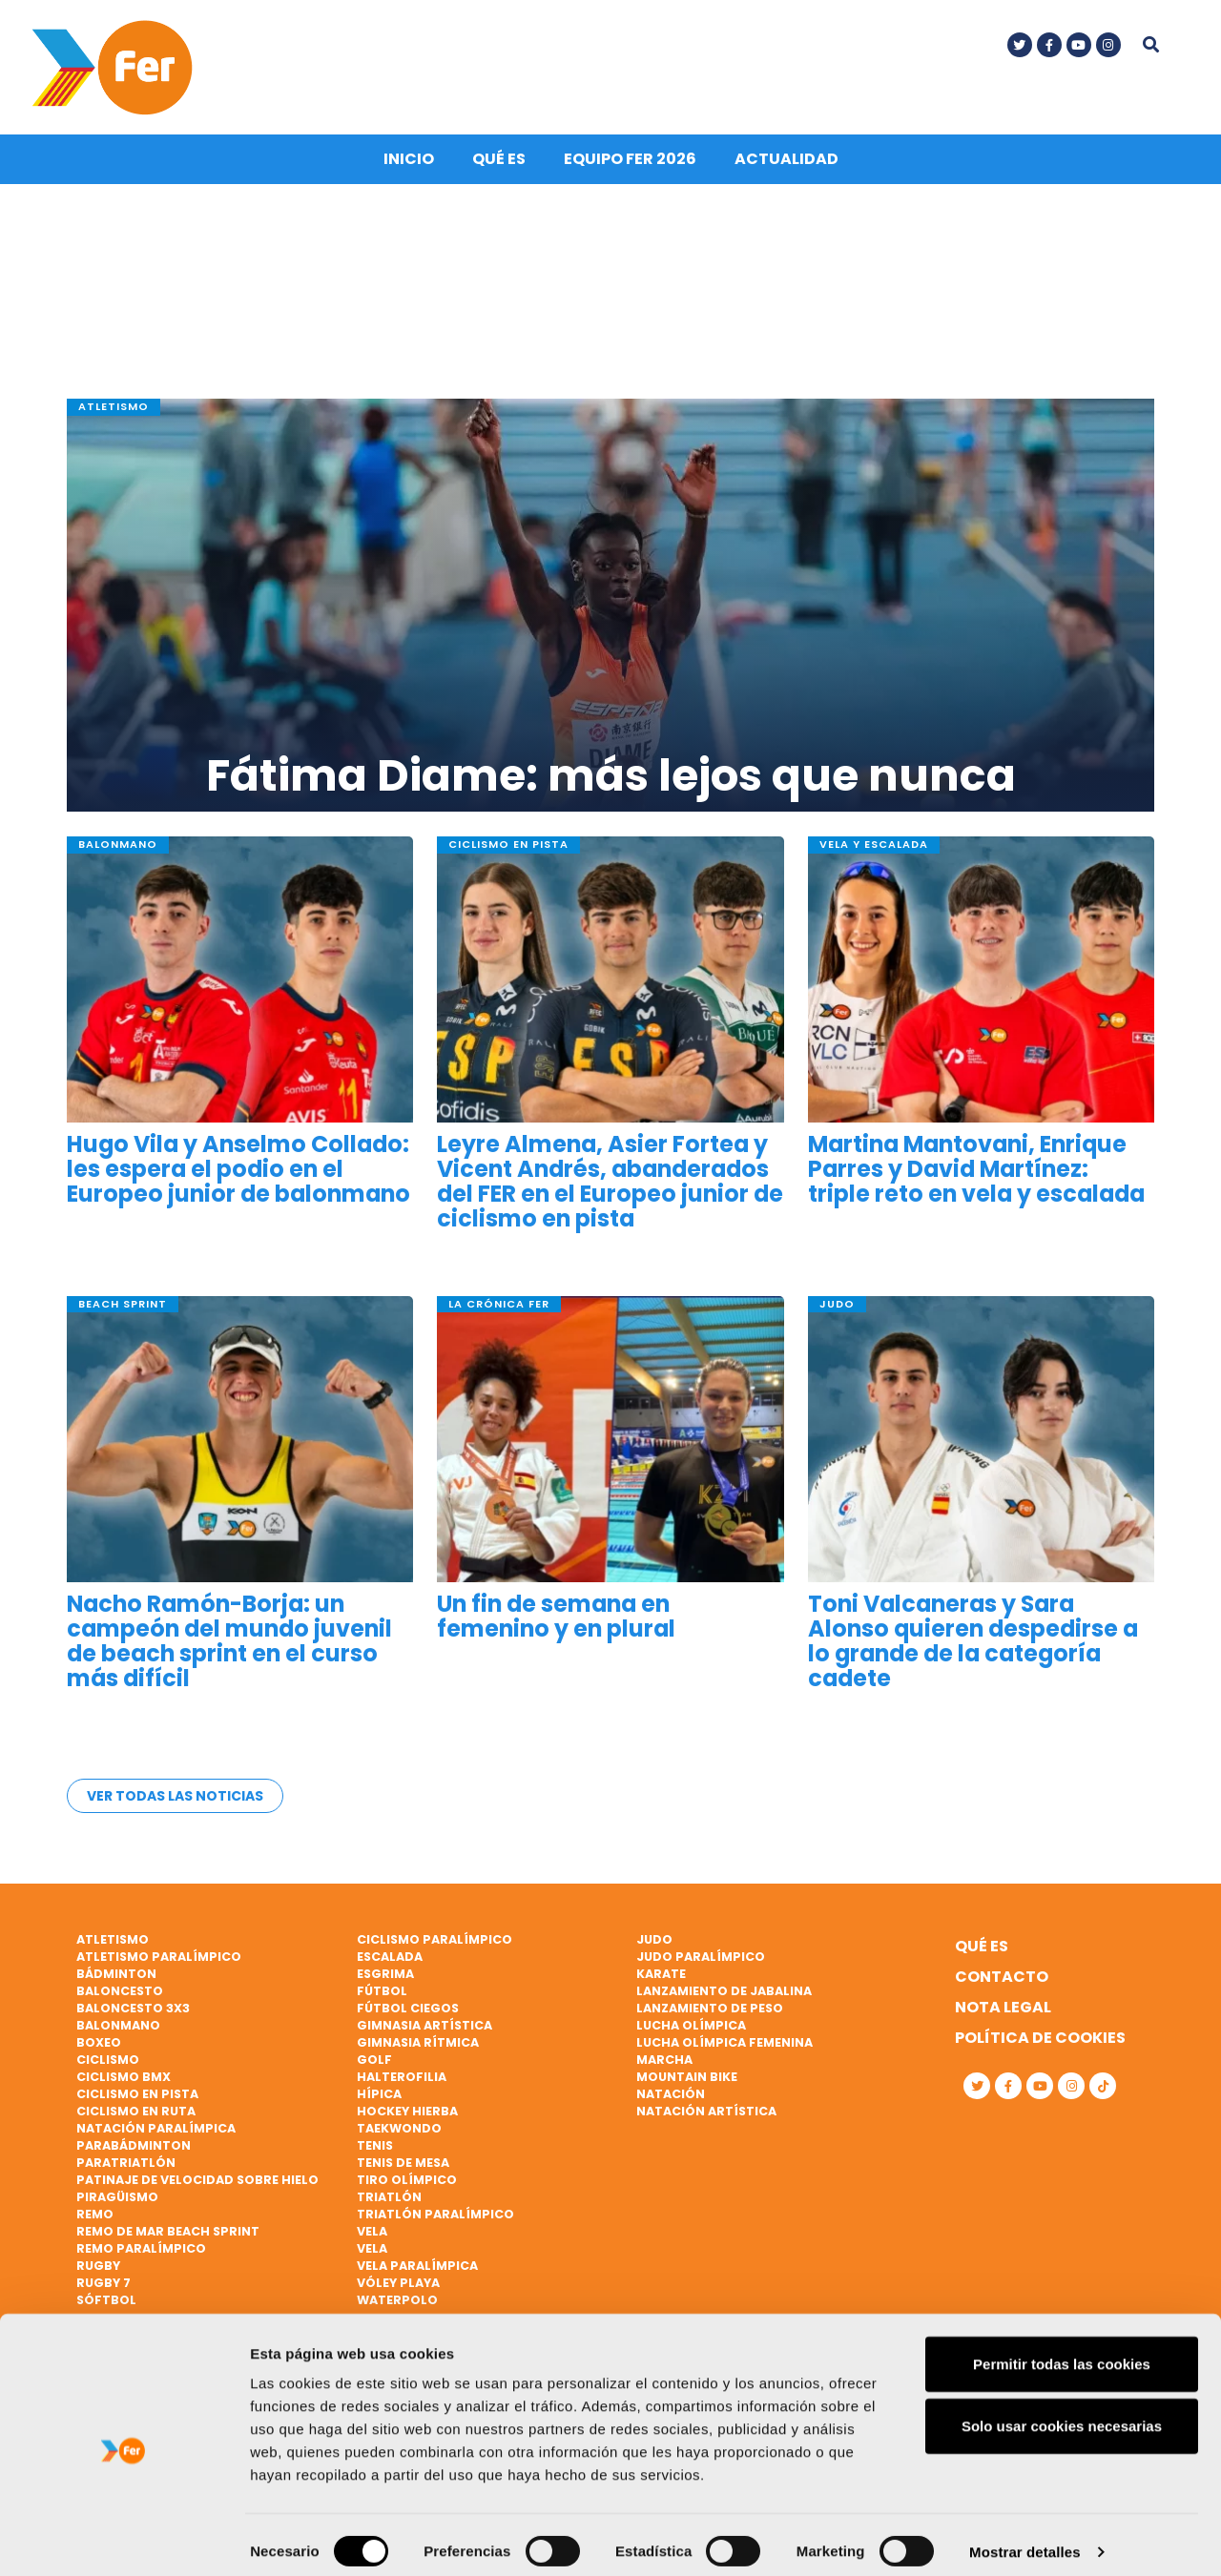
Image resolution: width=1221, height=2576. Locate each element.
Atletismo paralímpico (158, 1957)
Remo (95, 2215)
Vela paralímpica (417, 2266)
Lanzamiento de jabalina (724, 1992)
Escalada (390, 1957)
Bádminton (116, 1975)
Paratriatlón (126, 2163)
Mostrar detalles (1025, 2538)
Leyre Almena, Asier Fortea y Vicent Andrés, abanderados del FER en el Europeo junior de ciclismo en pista (610, 1187)
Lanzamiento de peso (709, 2009)
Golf (374, 2060)
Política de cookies (1040, 2039)
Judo (654, 1940)
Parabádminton (133, 2146)
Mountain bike (686, 2078)
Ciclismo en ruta (136, 2112)
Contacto (1001, 1978)
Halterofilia (401, 2078)
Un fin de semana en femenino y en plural (556, 1620)
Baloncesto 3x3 (133, 2009)
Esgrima (385, 1975)
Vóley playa (398, 2284)
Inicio (408, 164)
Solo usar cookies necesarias (1062, 2413)
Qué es (499, 164)
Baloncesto (119, 1992)
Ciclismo (107, 2060)
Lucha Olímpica (691, 2026)
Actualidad (786, 164)
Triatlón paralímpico (435, 2215)
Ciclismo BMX (123, 2078)
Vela (372, 2232)
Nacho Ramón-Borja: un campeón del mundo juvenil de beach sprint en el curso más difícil (229, 1646)
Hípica (379, 2095)
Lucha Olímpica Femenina (724, 2043)
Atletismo (112, 1940)
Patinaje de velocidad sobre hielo (197, 2181)
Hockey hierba (407, 2112)
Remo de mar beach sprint (167, 2232)
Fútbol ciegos (408, 2009)
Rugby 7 (103, 2284)
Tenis (375, 2146)
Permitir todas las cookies (1061, 2350)
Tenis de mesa (403, 2163)
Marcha (664, 2060)
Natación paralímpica (156, 2129)
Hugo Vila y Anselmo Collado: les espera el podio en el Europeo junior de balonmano (238, 1174)
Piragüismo (117, 2198)
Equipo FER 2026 (630, 164)
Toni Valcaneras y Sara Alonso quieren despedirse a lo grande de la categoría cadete (973, 1646)
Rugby (98, 2266)
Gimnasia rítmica (418, 2043)
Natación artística (706, 2112)
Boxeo (98, 2043)
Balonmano (118, 2026)
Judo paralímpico (700, 1957)
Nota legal (1003, 2008)
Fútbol (382, 1992)
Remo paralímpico (141, 2249)
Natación (670, 2095)
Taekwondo (399, 2129)
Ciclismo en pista (137, 2095)
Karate (661, 1975)
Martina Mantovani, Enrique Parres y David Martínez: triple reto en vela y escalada (976, 1174)
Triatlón (389, 2198)
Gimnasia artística (424, 2026)
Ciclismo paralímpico (434, 1940)
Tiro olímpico (407, 2181)
